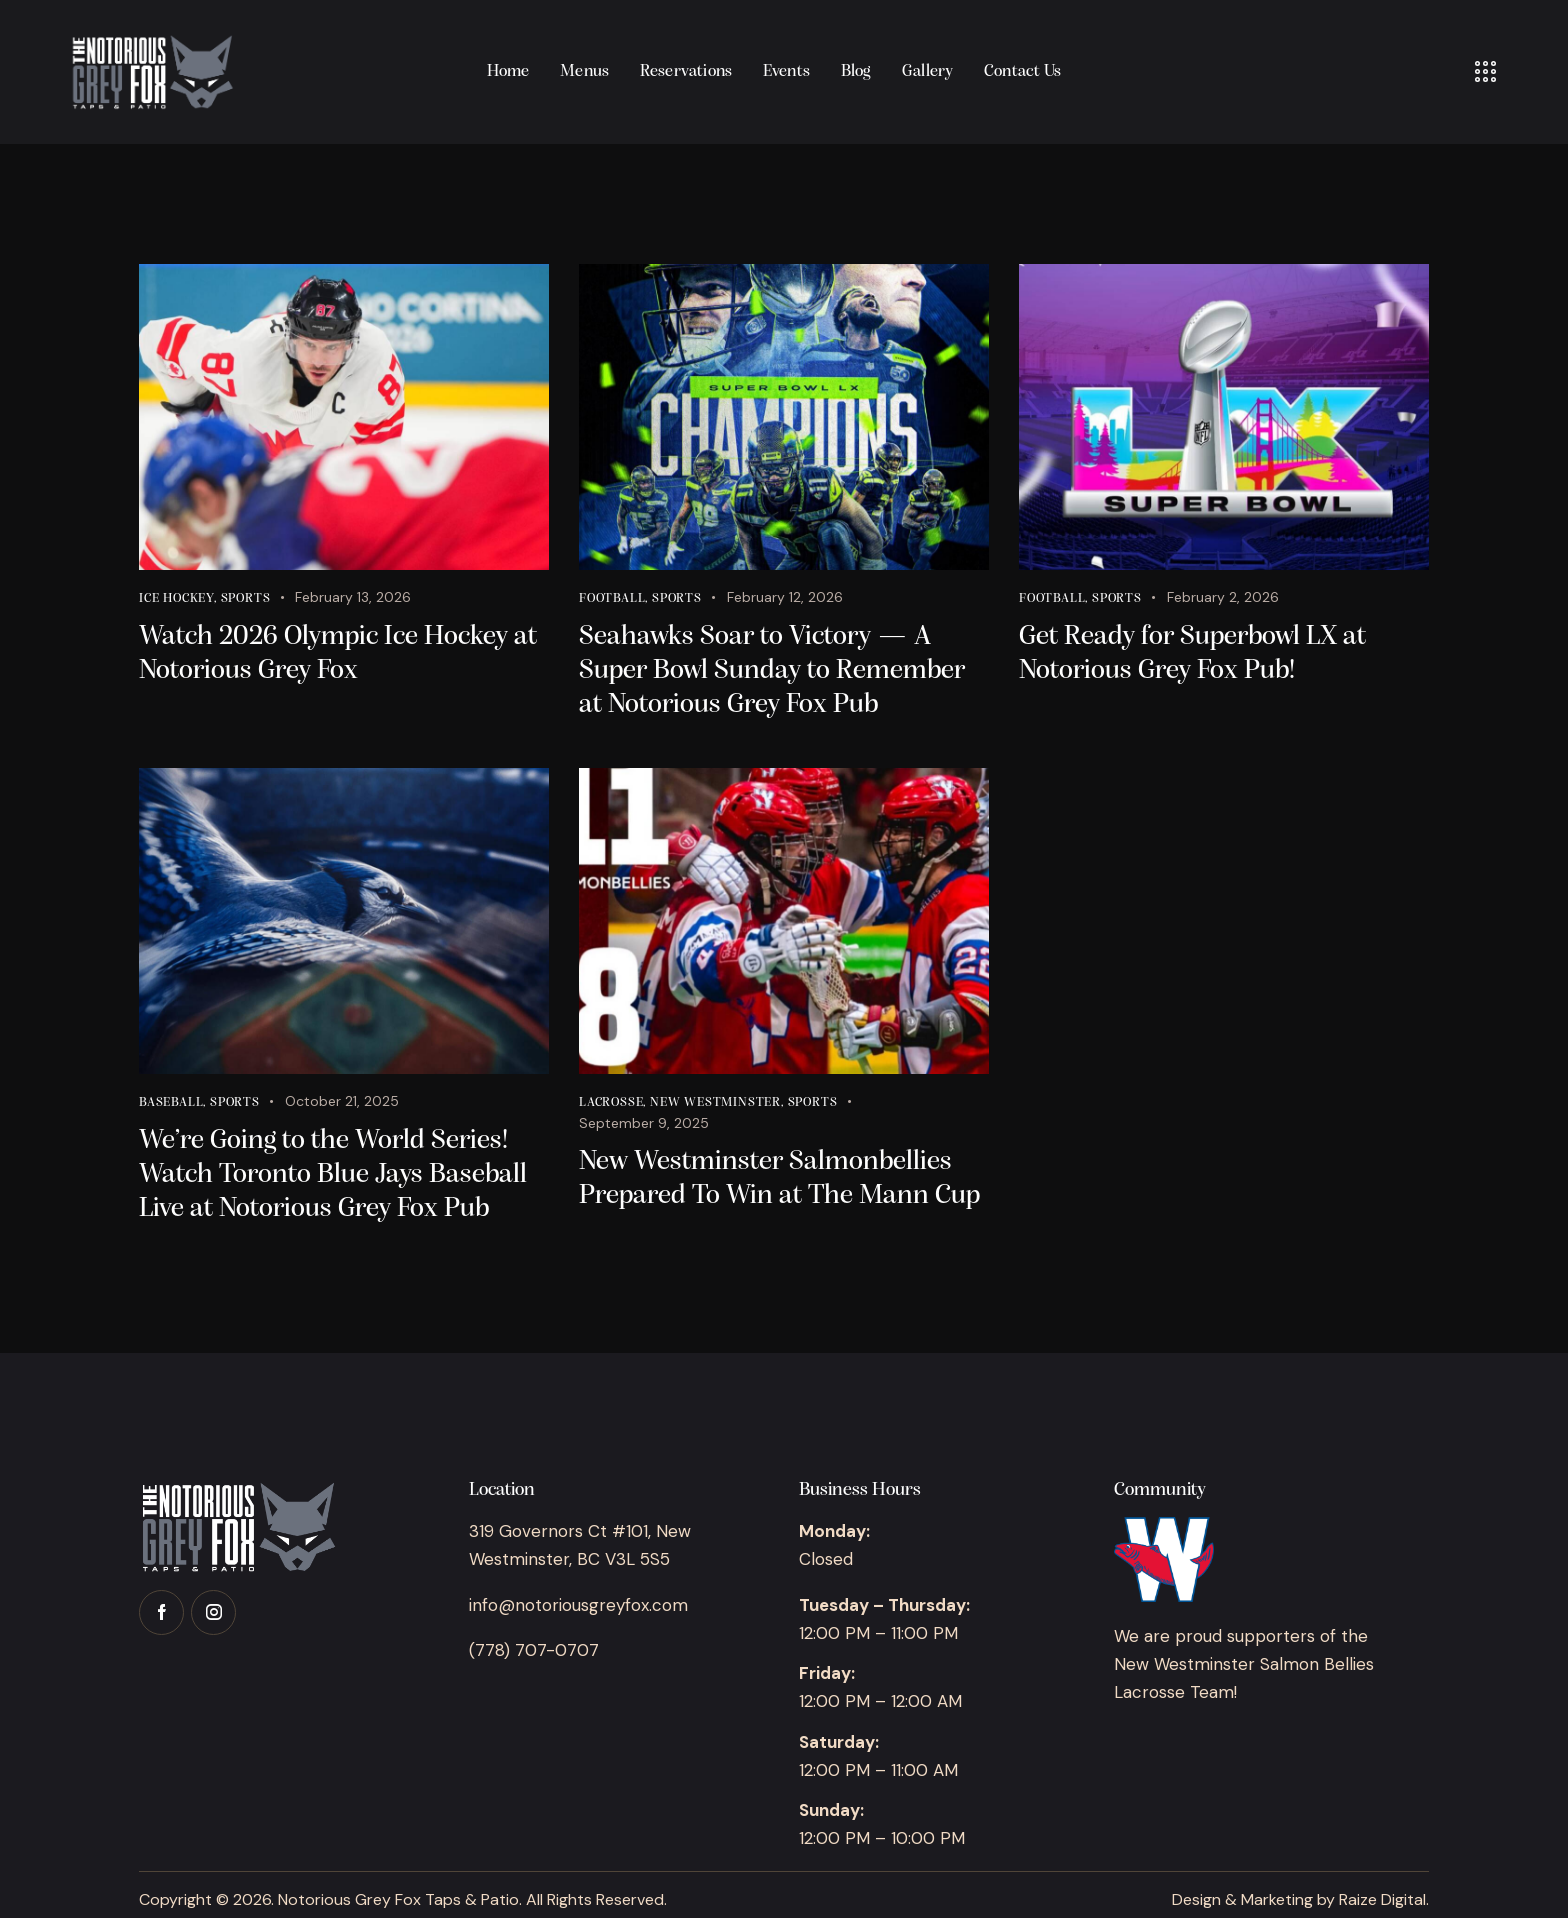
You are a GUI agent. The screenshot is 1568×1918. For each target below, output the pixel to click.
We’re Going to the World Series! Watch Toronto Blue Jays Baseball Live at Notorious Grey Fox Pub (333, 1175)
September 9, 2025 (644, 1123)
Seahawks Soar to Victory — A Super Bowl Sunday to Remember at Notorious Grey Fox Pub (772, 671)
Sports (246, 598)
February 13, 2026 (353, 597)
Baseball (171, 1102)
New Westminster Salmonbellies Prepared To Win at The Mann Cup (779, 1179)
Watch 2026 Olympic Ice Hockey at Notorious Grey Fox (338, 654)
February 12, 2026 (785, 597)
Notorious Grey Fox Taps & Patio (398, 1899)
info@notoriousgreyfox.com (578, 1605)
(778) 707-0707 (534, 1650)
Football (612, 598)
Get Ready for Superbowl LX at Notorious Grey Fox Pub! (1192, 654)
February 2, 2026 (1223, 597)
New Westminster (715, 1102)
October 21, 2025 (342, 1101)
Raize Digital (1382, 1899)
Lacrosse (611, 1102)
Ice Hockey (176, 598)
